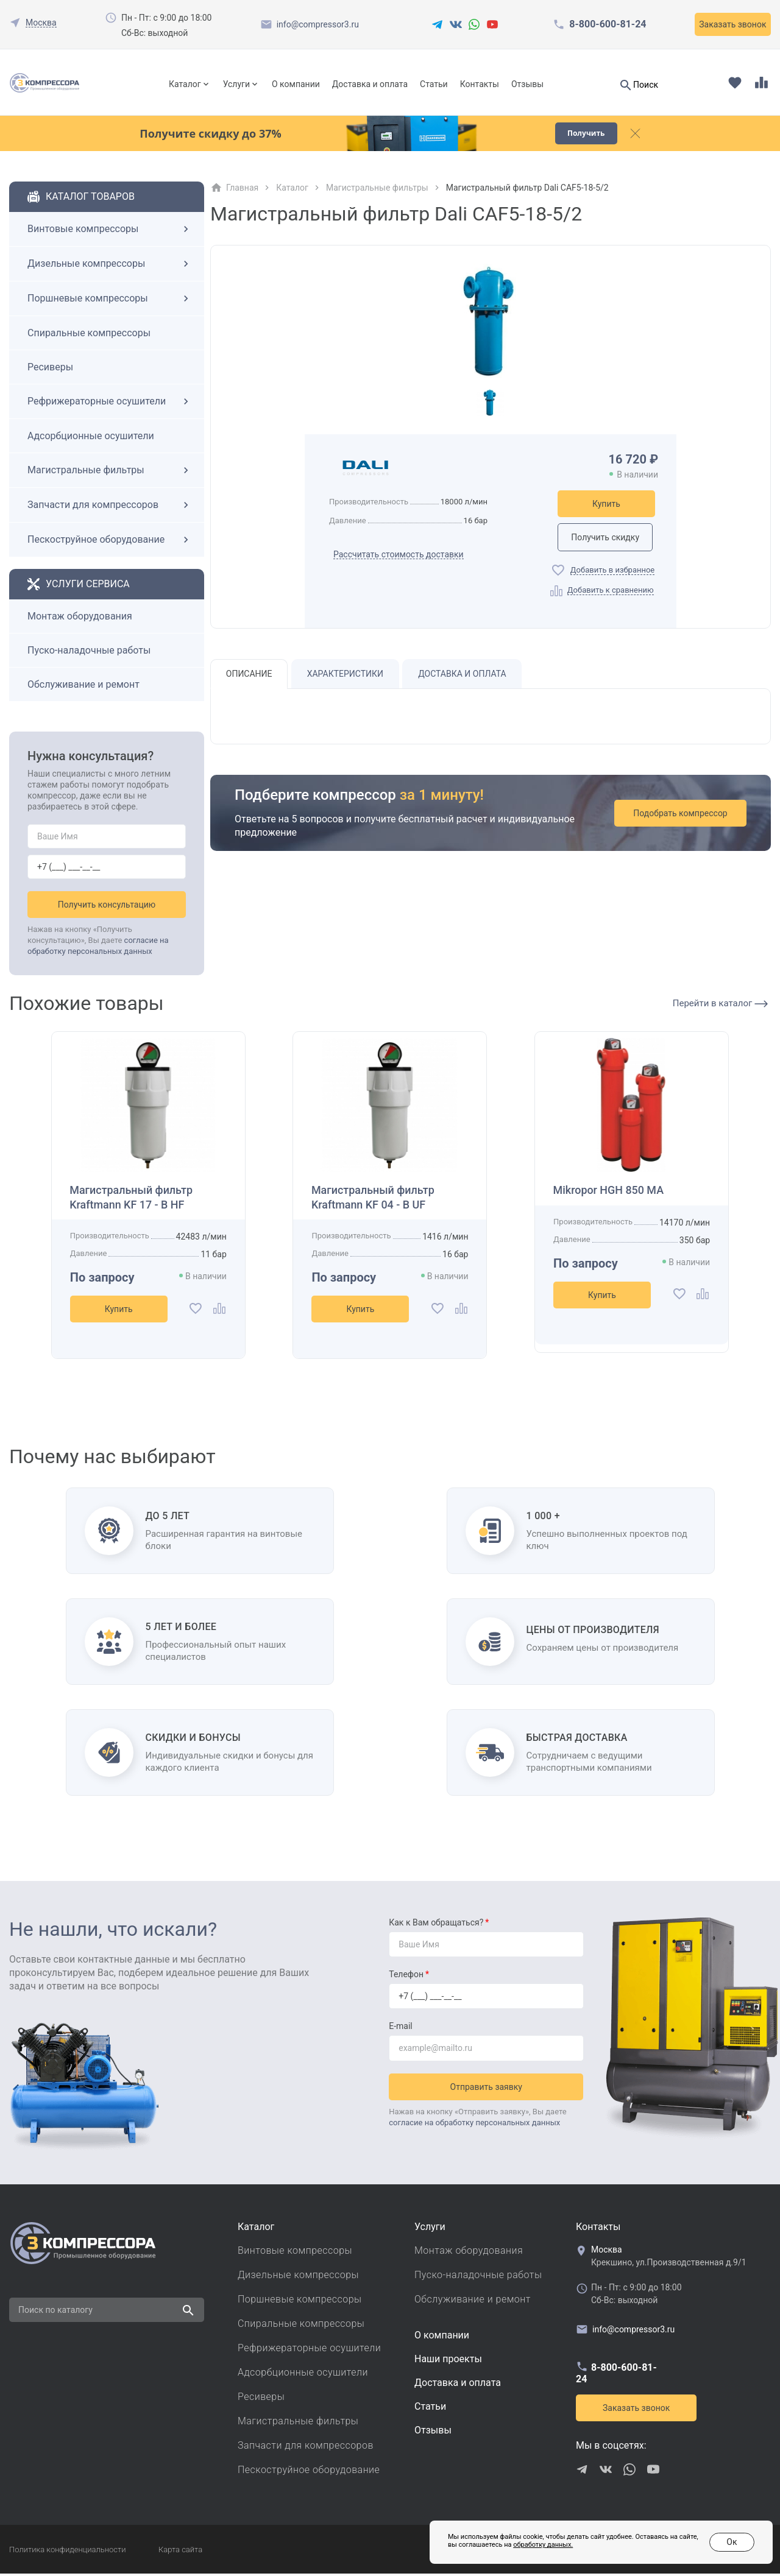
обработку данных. (543, 2545)
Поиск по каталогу (55, 2312)
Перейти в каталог (720, 1005)
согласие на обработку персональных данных (474, 2125)
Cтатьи (430, 2409)
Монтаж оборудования (79, 618)
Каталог (185, 84)
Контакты (479, 84)
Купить (606, 506)
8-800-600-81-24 (607, 24)
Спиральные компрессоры (89, 335)
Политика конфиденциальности (67, 2552)
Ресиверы (50, 369)
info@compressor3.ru (318, 24)
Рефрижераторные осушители (109, 404)
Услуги (236, 84)
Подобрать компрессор (681, 817)
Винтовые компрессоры (109, 231)
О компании (296, 84)
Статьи (434, 84)
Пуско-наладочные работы (89, 652)
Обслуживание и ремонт (83, 687)
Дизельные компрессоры (109, 266)
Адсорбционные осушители (90, 438)
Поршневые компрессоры (109, 301)
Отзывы (527, 84)
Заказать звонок (732, 24)
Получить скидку (606, 540)
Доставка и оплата (370, 84)
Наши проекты (448, 2361)
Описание (249, 677)
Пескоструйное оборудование (109, 542)
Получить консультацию (107, 907)
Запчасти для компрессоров (109, 507)
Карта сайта (180, 2552)
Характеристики (345, 677)
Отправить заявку (486, 2089)
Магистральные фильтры (109, 473)
